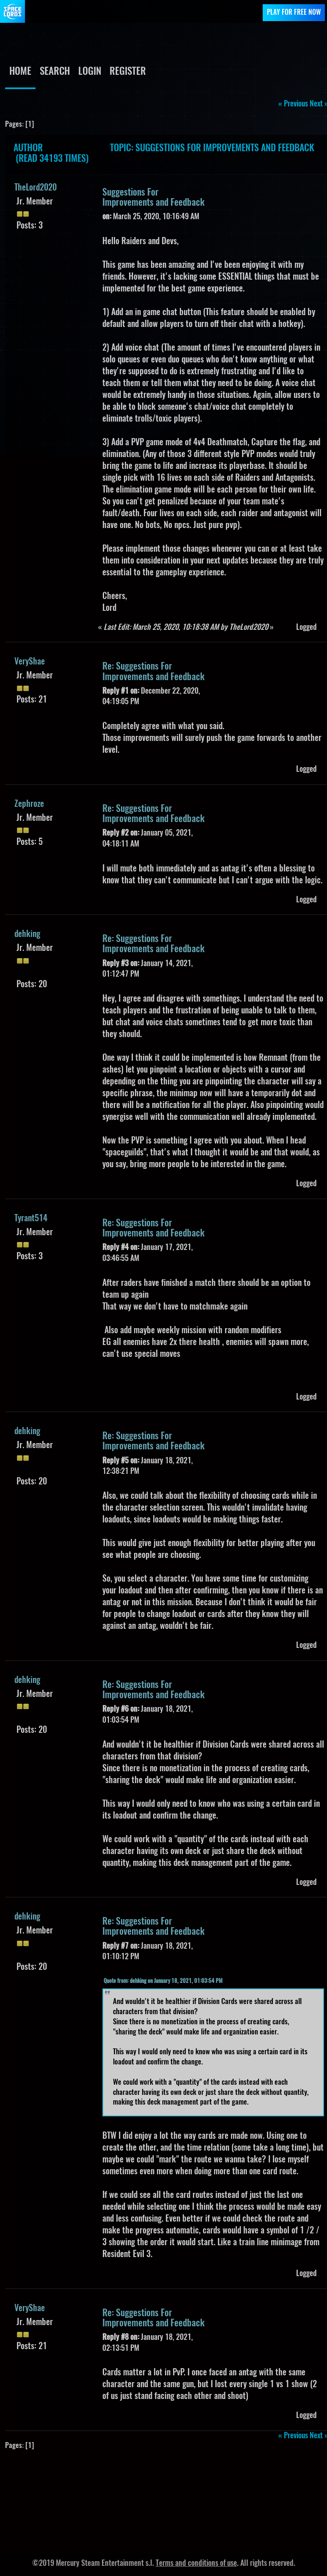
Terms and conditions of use (196, 2564)
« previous (293, 104)
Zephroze (29, 804)
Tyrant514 (30, 1218)
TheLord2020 (35, 188)
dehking (27, 934)
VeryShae (29, 662)
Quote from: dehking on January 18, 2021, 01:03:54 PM (163, 1981)
